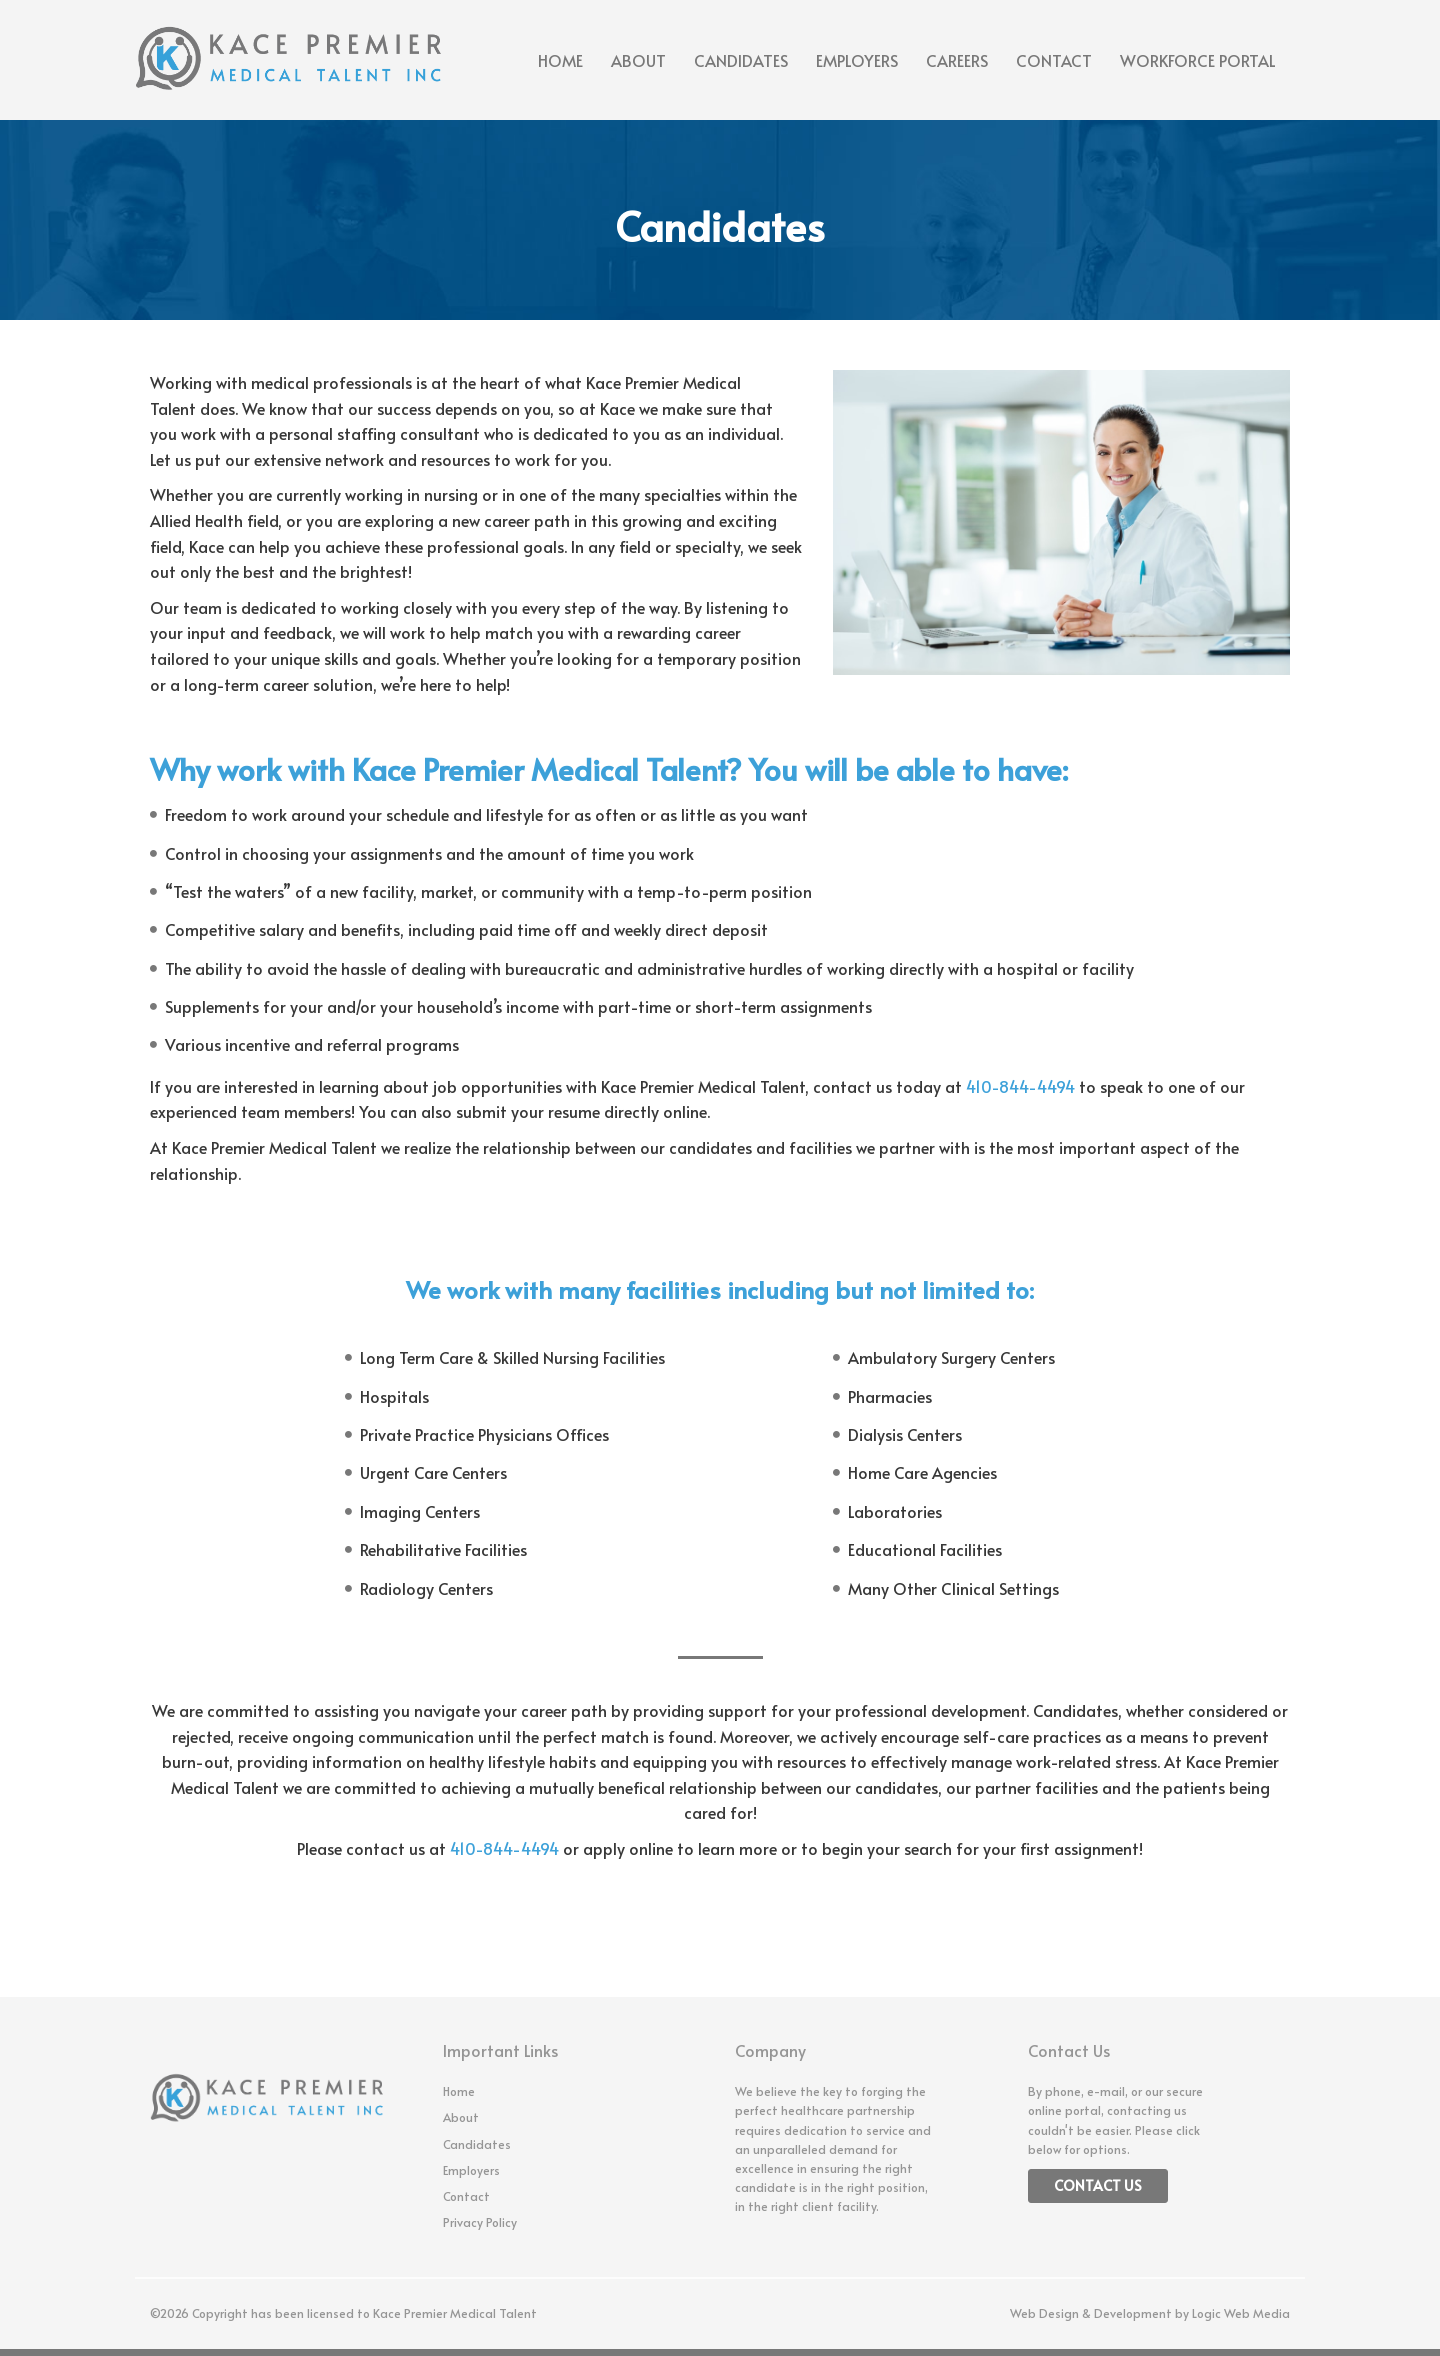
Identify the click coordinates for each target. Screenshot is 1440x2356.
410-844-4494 (1020, 1086)
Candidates (741, 60)
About (638, 60)
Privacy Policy (480, 2222)
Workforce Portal (1198, 60)
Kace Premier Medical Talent (455, 2313)
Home (560, 60)
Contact (1054, 60)
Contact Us (1098, 2185)
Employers (857, 60)
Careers (957, 60)
